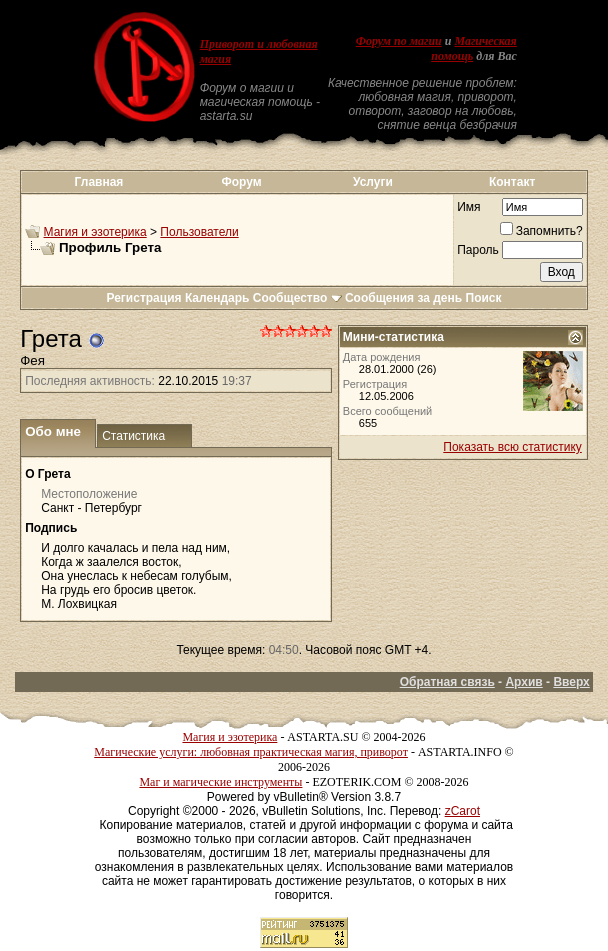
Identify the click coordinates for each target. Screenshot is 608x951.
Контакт (512, 182)
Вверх (571, 682)
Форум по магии (399, 41)
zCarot (462, 811)
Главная (99, 182)
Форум (242, 182)
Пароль (478, 250)
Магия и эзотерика (95, 232)
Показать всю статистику (512, 447)
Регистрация (143, 298)
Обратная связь (447, 682)
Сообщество (297, 298)
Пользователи (199, 232)
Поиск (484, 298)
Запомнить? (541, 231)
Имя (468, 207)
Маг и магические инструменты (220, 782)
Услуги (373, 182)
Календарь (217, 298)
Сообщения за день (403, 298)
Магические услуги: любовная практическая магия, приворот (251, 752)
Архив (523, 682)
